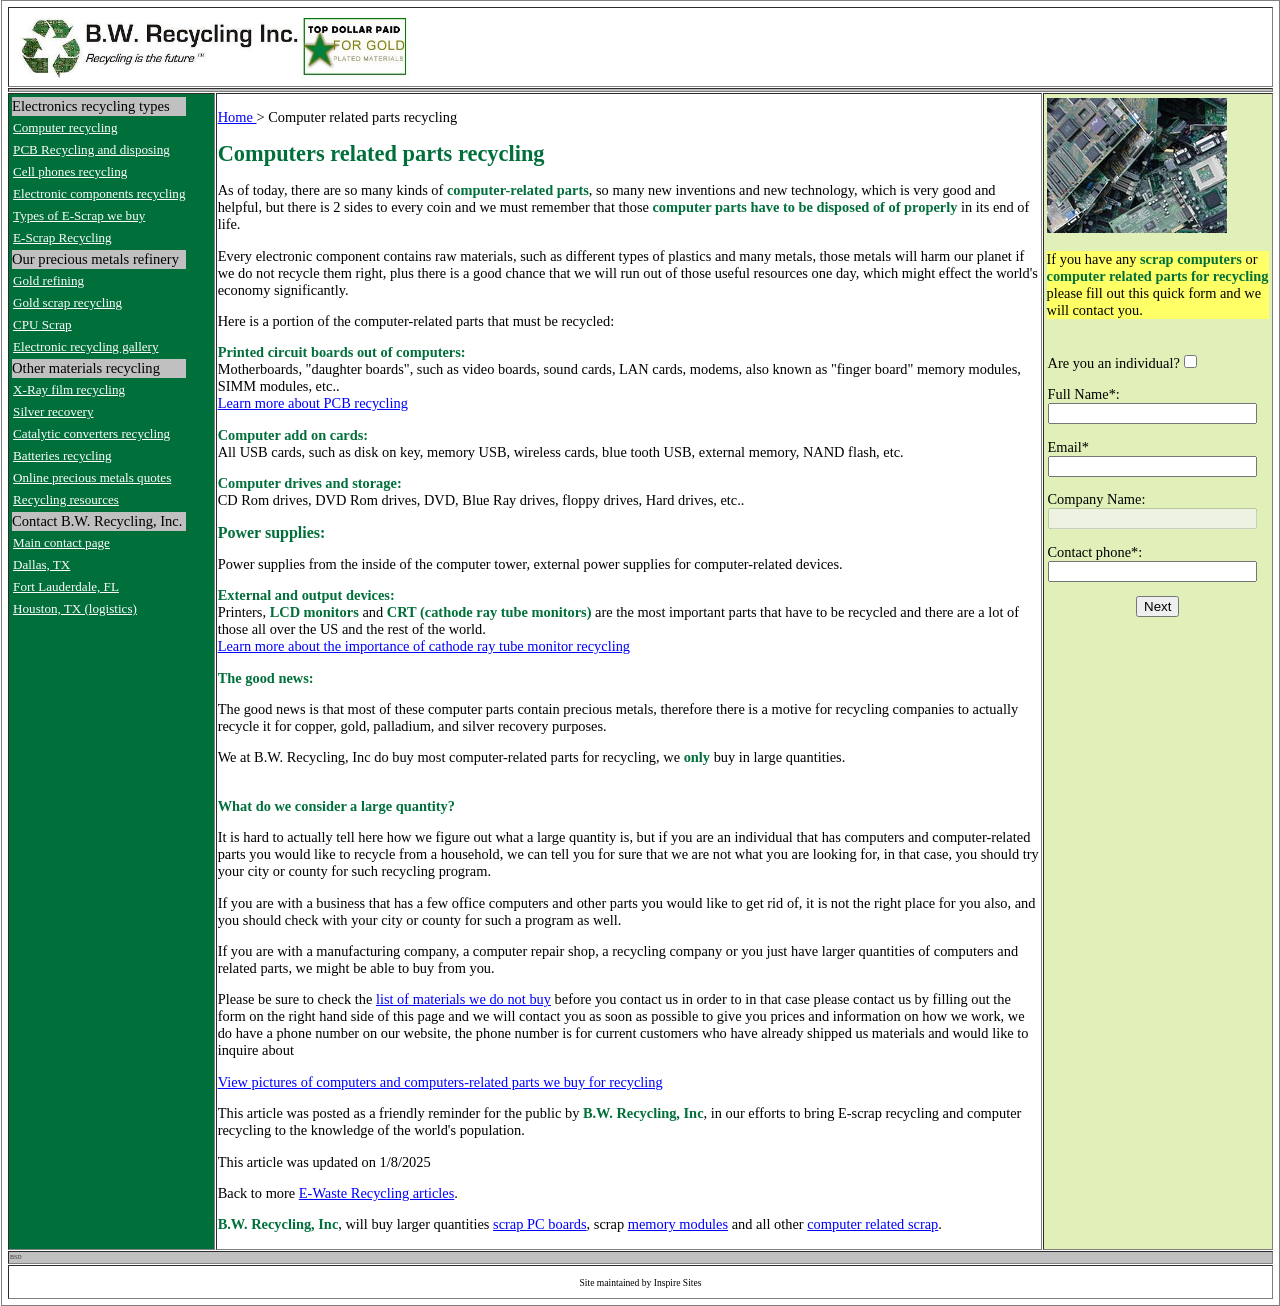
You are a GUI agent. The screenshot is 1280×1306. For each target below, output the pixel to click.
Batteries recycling (62, 455)
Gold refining (48, 280)
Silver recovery (53, 411)
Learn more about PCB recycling (313, 403)
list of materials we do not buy (463, 999)
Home (237, 117)
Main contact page (61, 542)
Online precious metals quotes (92, 477)
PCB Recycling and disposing (91, 149)
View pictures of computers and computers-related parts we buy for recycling (440, 1082)
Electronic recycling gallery (85, 346)
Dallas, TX (41, 564)
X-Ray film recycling (69, 389)
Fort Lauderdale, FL (66, 586)
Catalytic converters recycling (91, 433)
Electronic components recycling (99, 193)
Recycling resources (66, 499)
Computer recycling (65, 127)
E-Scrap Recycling (62, 237)
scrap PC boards (540, 1224)
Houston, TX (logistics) (75, 608)
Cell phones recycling (70, 171)
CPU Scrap (42, 324)
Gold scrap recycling (67, 302)
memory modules (678, 1224)
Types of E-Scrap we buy (79, 215)
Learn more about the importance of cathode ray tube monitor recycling (424, 646)
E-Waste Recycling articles (376, 1193)
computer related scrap (872, 1224)
